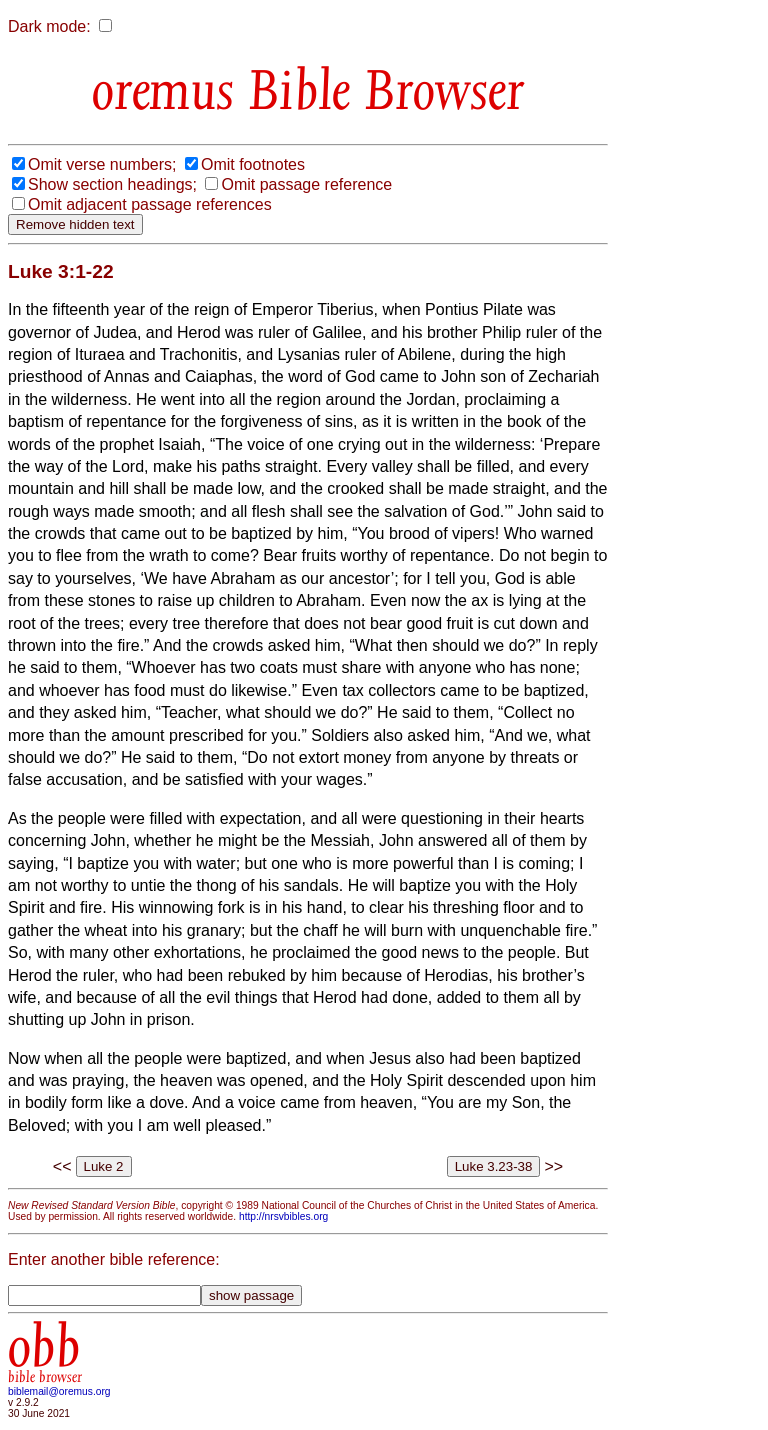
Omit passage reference (306, 184)
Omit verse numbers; (102, 164)
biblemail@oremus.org (59, 1391)
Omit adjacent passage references (150, 204)
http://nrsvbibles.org (283, 1216)
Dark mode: (49, 26)
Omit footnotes (253, 164)
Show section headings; (112, 184)
